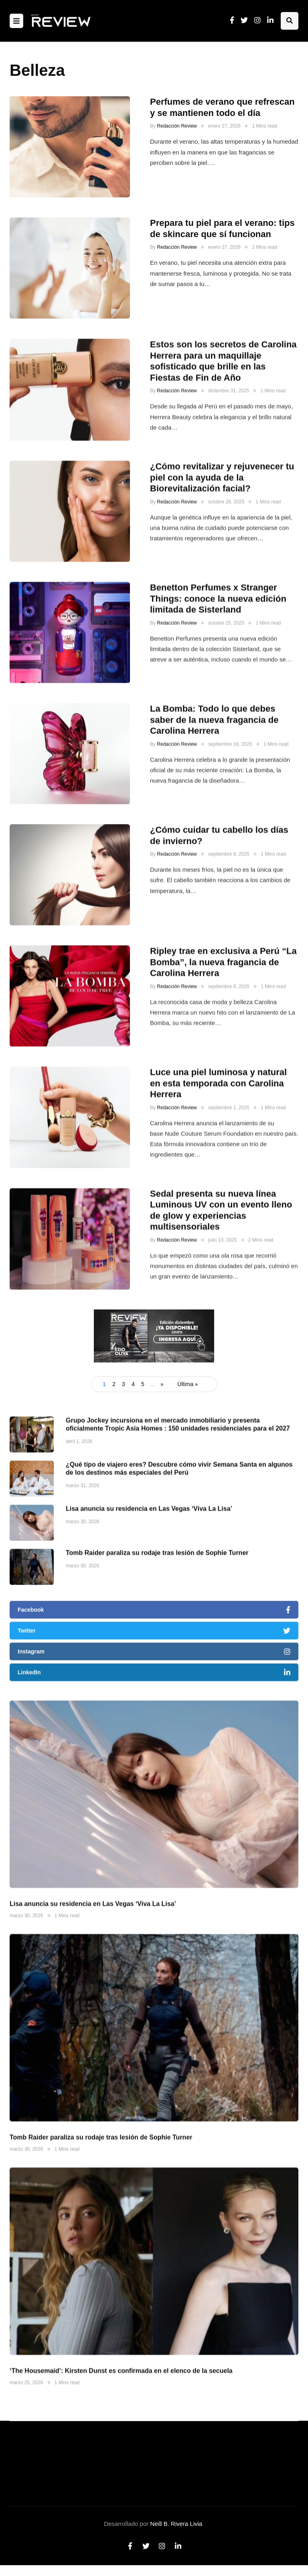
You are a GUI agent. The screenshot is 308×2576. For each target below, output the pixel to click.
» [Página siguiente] (162, 1384)
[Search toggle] (289, 21)
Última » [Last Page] (187, 1384)
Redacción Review (177, 126)
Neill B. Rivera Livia (176, 2523)
